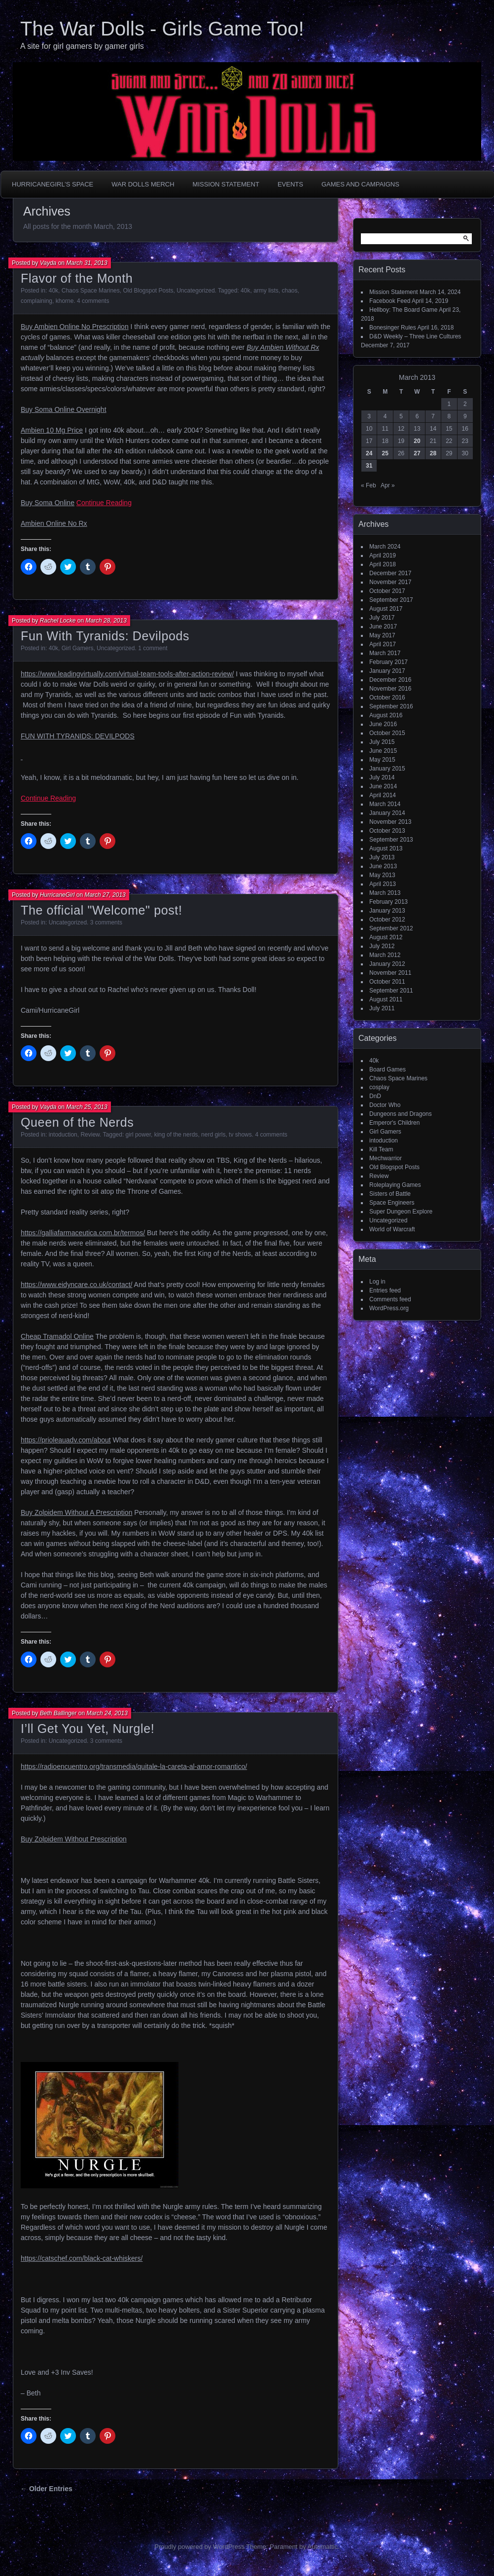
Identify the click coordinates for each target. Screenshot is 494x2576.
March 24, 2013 (106, 1713)
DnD (375, 1096)
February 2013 (388, 901)
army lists (266, 290)
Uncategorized (195, 290)
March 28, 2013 (105, 620)
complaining (36, 300)
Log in (377, 1281)
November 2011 (390, 972)
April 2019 (382, 555)
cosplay (379, 1087)
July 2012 (381, 946)
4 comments (93, 300)
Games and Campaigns (360, 184)
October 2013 (387, 830)
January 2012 (387, 963)
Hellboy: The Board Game (403, 309)
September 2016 (391, 706)
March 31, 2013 (86, 262)
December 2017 (390, 573)
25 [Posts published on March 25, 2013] (385, 453)
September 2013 (391, 839)
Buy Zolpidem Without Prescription (74, 1839)
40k (53, 290)
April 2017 (382, 644)
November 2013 (390, 821)
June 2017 (383, 626)
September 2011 (391, 990)
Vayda (48, 262)
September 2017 (391, 599)
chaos (289, 290)
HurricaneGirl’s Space (52, 184)
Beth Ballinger (58, 1713)
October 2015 (387, 733)
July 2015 (381, 741)
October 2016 (387, 697)
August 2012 (385, 937)
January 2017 (387, 670)
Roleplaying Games (395, 1184)
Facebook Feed (389, 300)
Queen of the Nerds (77, 1122)
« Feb (368, 485)
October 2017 (387, 591)
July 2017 (381, 617)
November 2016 (390, 688)
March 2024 (384, 546)
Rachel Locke (58, 620)
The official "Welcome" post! (101, 910)
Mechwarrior (385, 1158)
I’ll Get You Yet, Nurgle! (87, 1728)
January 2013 (387, 910)
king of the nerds (176, 1134)
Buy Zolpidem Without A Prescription (76, 1512)
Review (90, 1134)
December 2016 (390, 679)
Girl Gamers (78, 648)
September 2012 (391, 928)
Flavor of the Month (77, 278)
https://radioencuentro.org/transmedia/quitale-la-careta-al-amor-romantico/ (134, 1766)
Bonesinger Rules (392, 327)
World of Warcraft (392, 1229)
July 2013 (381, 857)
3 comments (106, 922)
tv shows (240, 1134)
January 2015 (387, 768)
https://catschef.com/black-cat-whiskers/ (81, 2258)
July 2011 (381, 1008)
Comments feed (390, 1299)
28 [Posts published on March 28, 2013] (433, 453)
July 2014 (381, 777)
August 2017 (385, 608)
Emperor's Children (394, 1122)
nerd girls (213, 1134)
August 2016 (385, 715)
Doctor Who (384, 1105)
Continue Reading (104, 503)
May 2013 (382, 875)
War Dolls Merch (142, 184)
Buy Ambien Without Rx (283, 347)
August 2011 (385, 999)
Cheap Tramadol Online (57, 1336)
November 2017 (390, 582)
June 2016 (383, 724)
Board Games (387, 1069)
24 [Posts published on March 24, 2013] (369, 453)
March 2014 (384, 804)
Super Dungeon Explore (400, 1211)
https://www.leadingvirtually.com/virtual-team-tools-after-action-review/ (127, 674)
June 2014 (383, 786)
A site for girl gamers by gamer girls (82, 46)
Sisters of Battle (390, 1193)
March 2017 (384, 653)
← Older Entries (46, 2489)
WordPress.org (389, 1308)
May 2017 (382, 635)
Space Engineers (391, 1202)
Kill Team (381, 1149)
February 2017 (388, 662)
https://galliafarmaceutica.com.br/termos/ (83, 1233)
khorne (65, 300)
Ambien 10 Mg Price (52, 430)
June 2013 (383, 866)
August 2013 (385, 848)
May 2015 (382, 759)
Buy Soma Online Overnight (63, 409)
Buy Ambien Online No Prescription (75, 327)
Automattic (323, 2546)
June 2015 (383, 750)
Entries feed (385, 1290)
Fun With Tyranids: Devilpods (105, 636)
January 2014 (387, 813)
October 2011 (387, 981)
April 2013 (382, 884)
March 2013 (384, 892)
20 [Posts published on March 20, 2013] (417, 441)
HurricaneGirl (57, 894)
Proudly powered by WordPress (199, 2546)
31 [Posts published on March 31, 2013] (369, 465)
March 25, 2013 (86, 1107)
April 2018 (382, 564)
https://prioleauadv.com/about (66, 1440)
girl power (138, 1134)
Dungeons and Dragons (400, 1113)
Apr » (388, 485)
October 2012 (387, 919)
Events (290, 184)
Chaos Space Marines (91, 290)
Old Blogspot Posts (148, 290)
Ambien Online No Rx (54, 523)
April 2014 (382, 795)
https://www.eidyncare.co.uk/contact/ (76, 1284)
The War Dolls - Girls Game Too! (162, 28)
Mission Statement (226, 184)
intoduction (63, 1134)
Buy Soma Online (47, 503)
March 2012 (384, 955)
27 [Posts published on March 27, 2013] (417, 453)
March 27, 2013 (104, 894)
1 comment (152, 648)
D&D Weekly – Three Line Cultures (415, 336)
